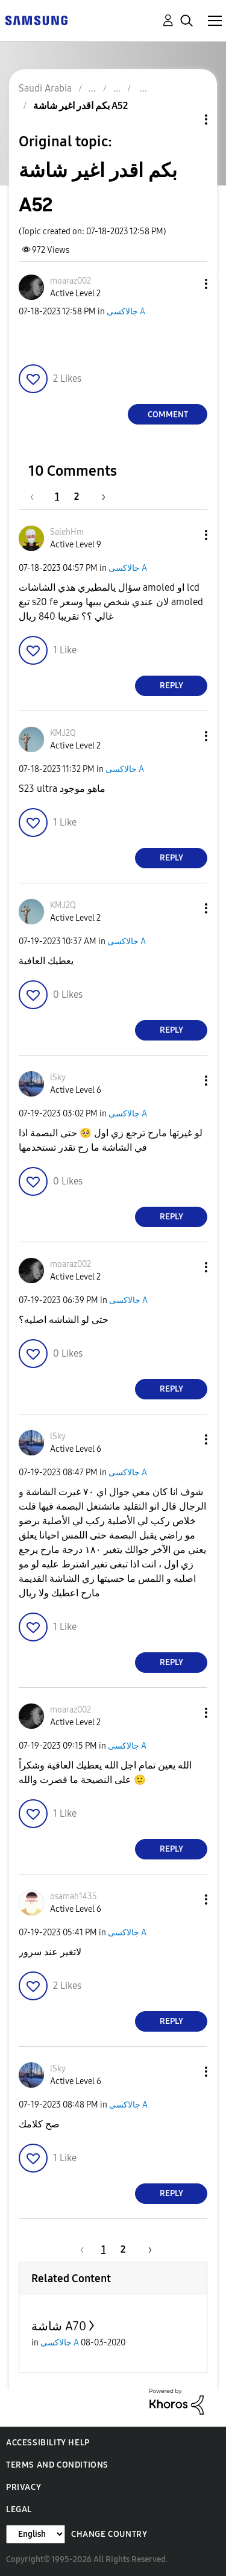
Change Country (109, 2534)
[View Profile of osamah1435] (73, 1896)
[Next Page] (99, 496)
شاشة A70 (58, 2326)
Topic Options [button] (185, 119)
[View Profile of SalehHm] (67, 532)
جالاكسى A (126, 311)
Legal (19, 2509)
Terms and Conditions (57, 2465)
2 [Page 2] (76, 496)
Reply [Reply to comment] (171, 685)
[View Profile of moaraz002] (70, 281)
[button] (186, 284)
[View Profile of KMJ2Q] (63, 733)
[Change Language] (35, 2534)
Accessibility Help (48, 2443)
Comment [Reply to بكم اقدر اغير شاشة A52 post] (168, 414)
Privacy (23, 2487)
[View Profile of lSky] (58, 1077)
